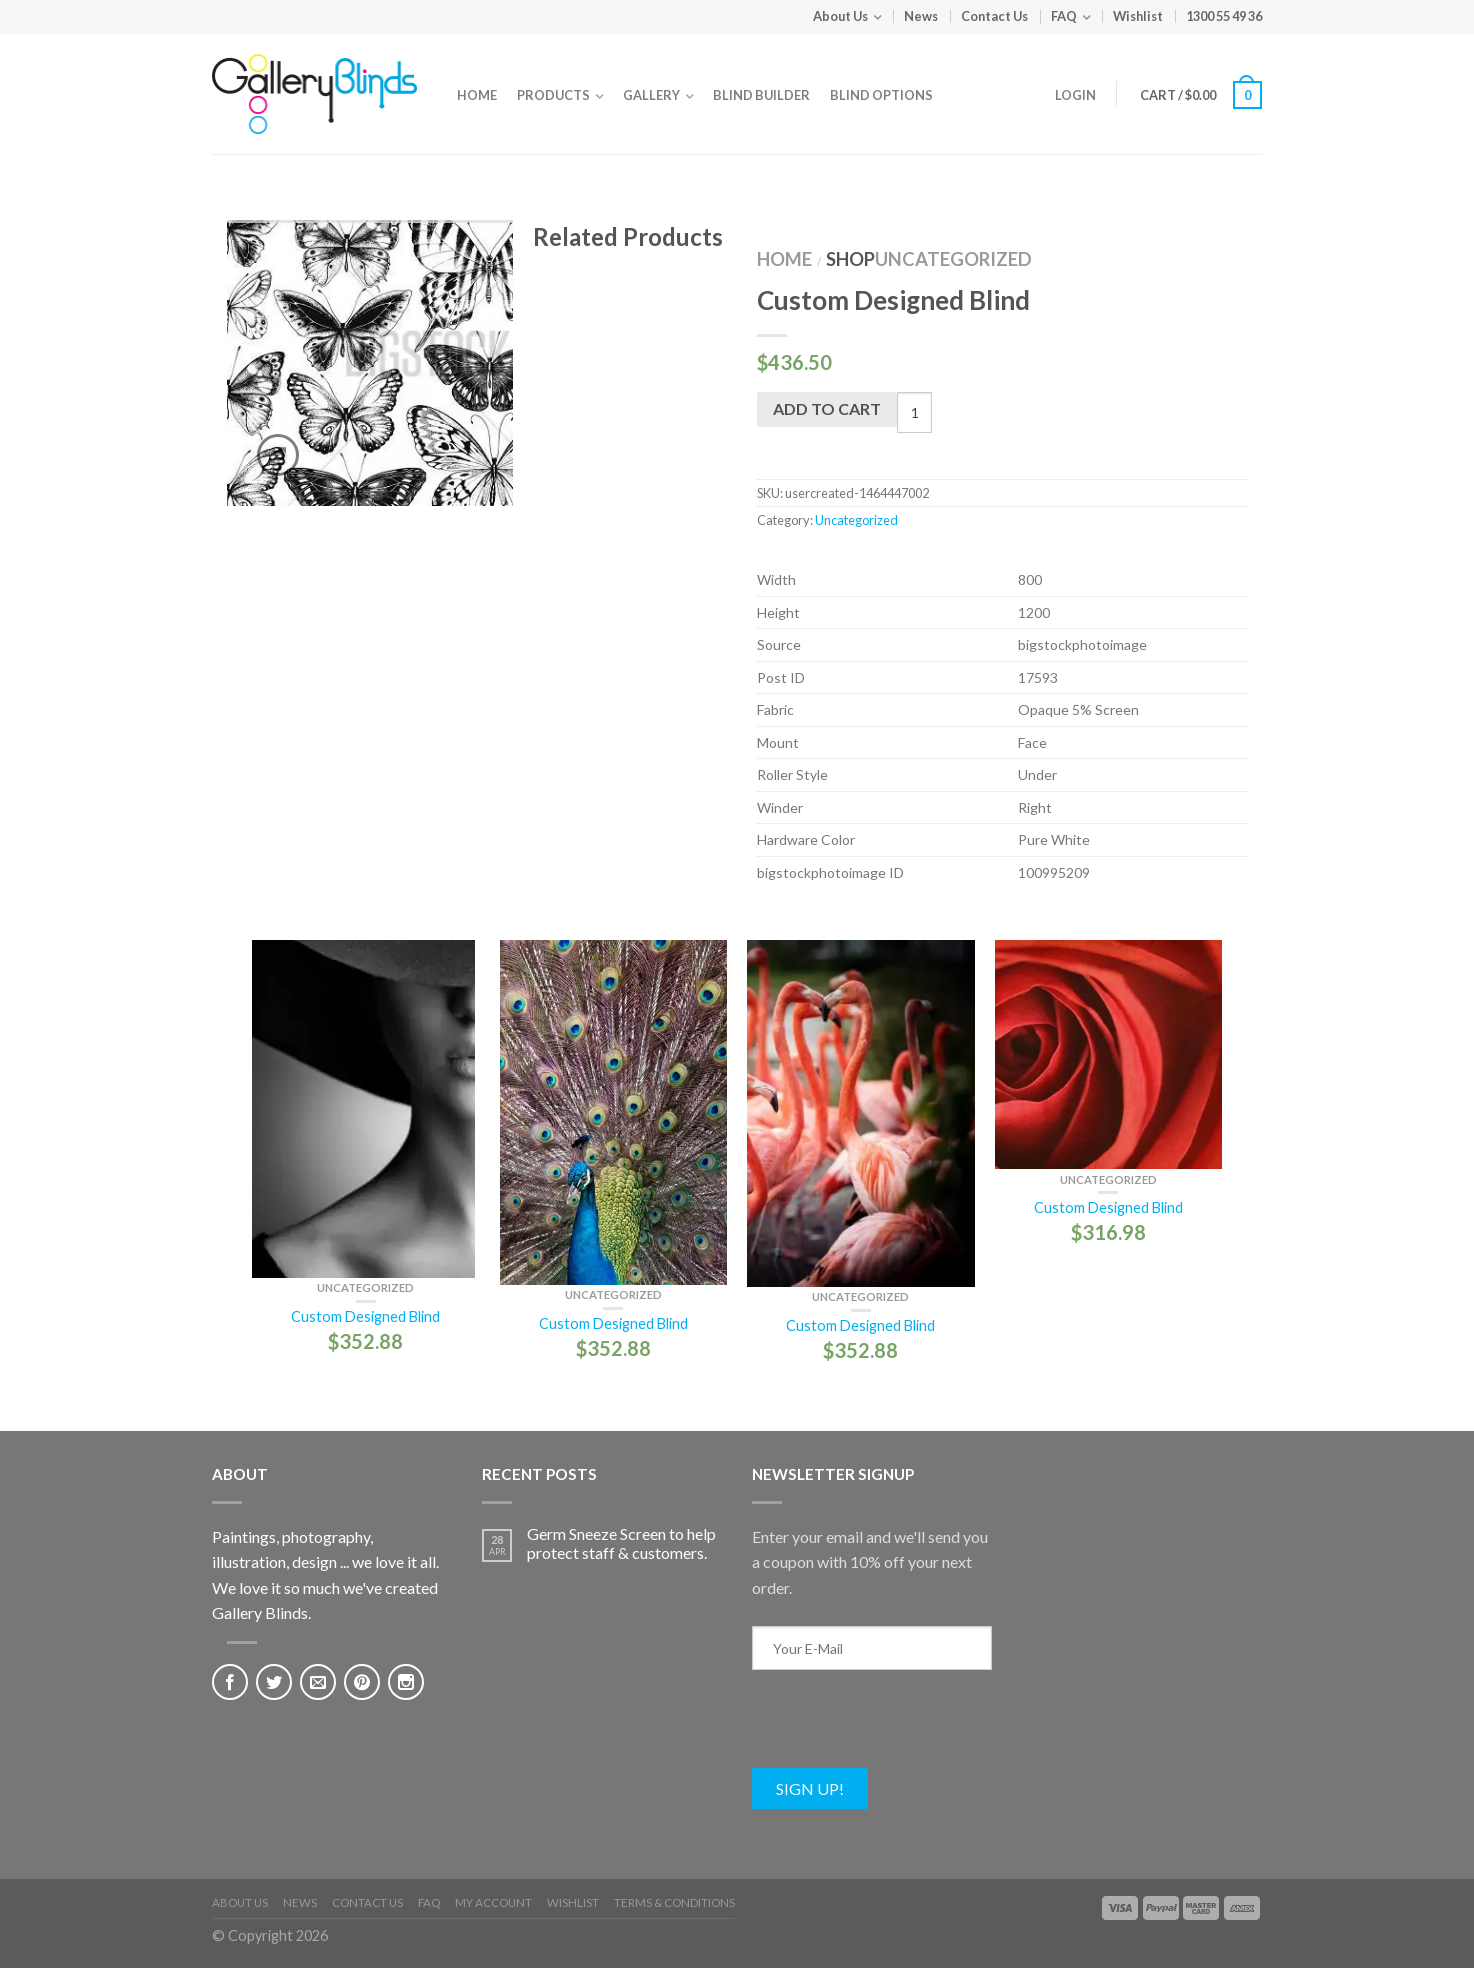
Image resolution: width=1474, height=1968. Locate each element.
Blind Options (881, 95)
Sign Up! (810, 1788)
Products (553, 95)
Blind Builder (761, 95)
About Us (840, 16)
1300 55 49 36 (1224, 16)
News (921, 16)
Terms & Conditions (674, 1902)
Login (1075, 95)
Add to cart (827, 408)
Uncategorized (953, 259)
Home (477, 95)
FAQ (1064, 16)
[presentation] (904, 1729)
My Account (493, 1902)
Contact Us (994, 16)
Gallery (651, 95)
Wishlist (1138, 16)
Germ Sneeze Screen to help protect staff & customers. (621, 1543)
